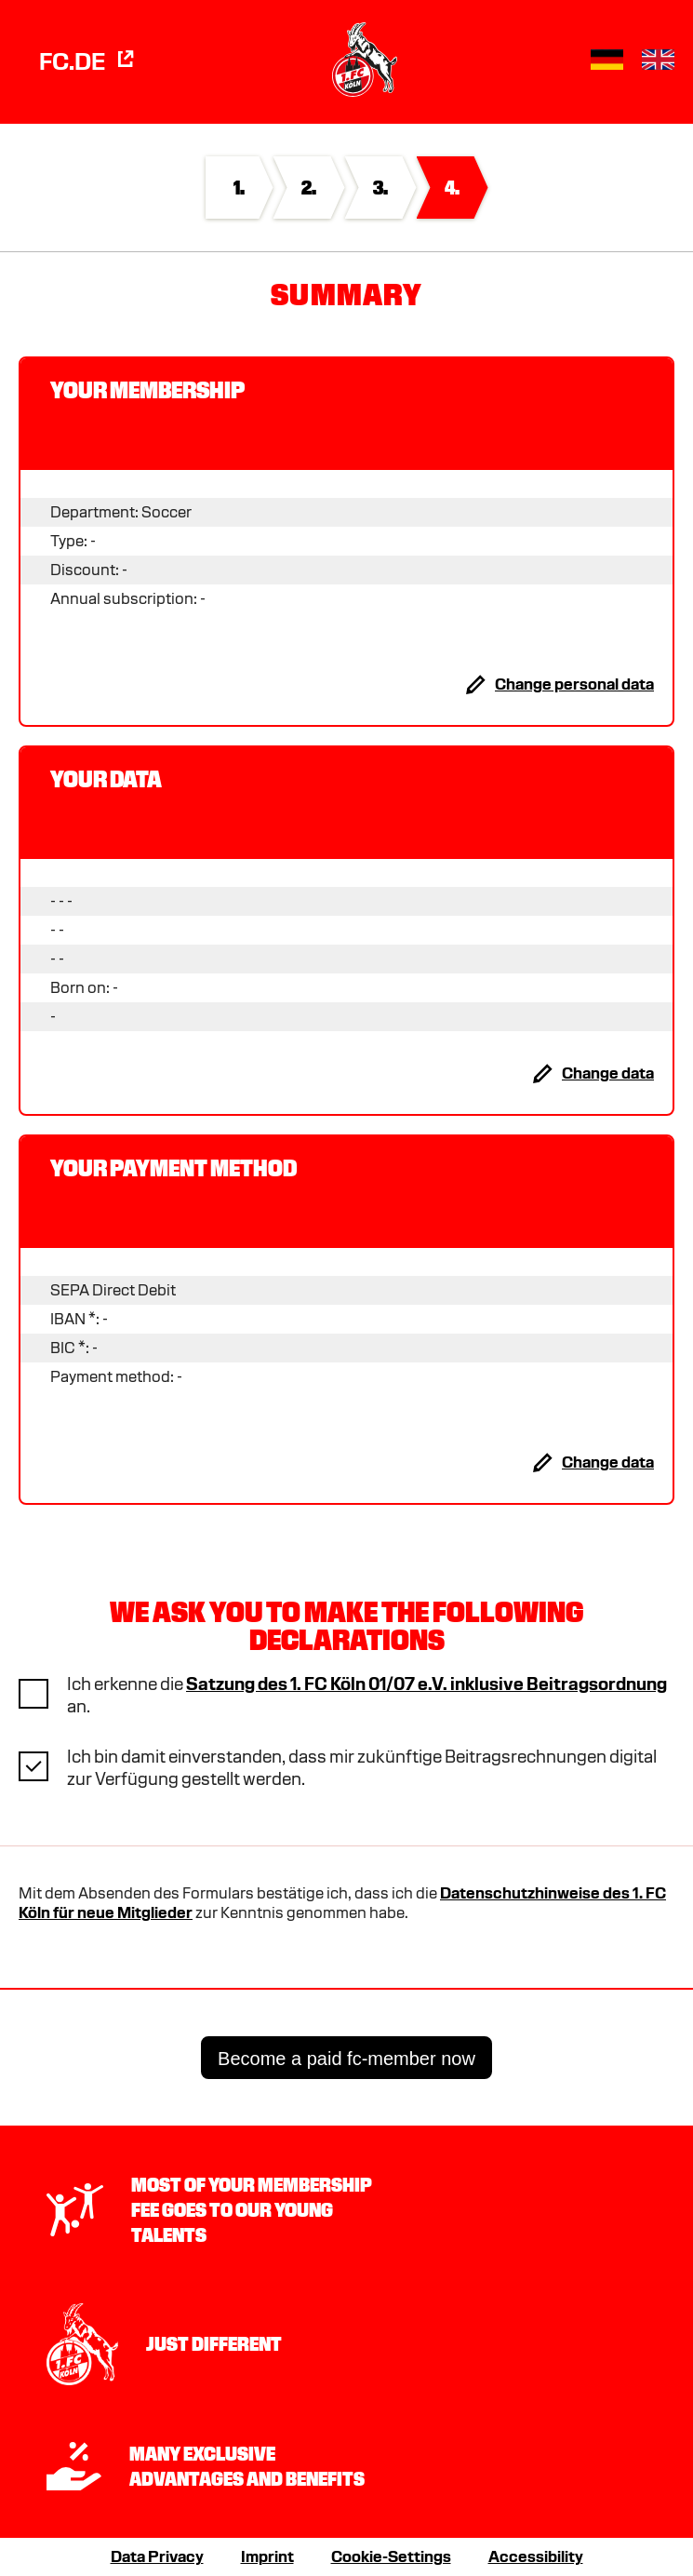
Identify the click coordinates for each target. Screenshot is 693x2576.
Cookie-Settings (391, 2557)
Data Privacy (157, 2557)
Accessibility (535, 2557)
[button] (607, 59)
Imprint (267, 2557)
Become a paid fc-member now (346, 2058)
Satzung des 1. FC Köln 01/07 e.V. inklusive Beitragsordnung (426, 1683)
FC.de (88, 61)
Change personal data (574, 684)
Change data (608, 1073)
